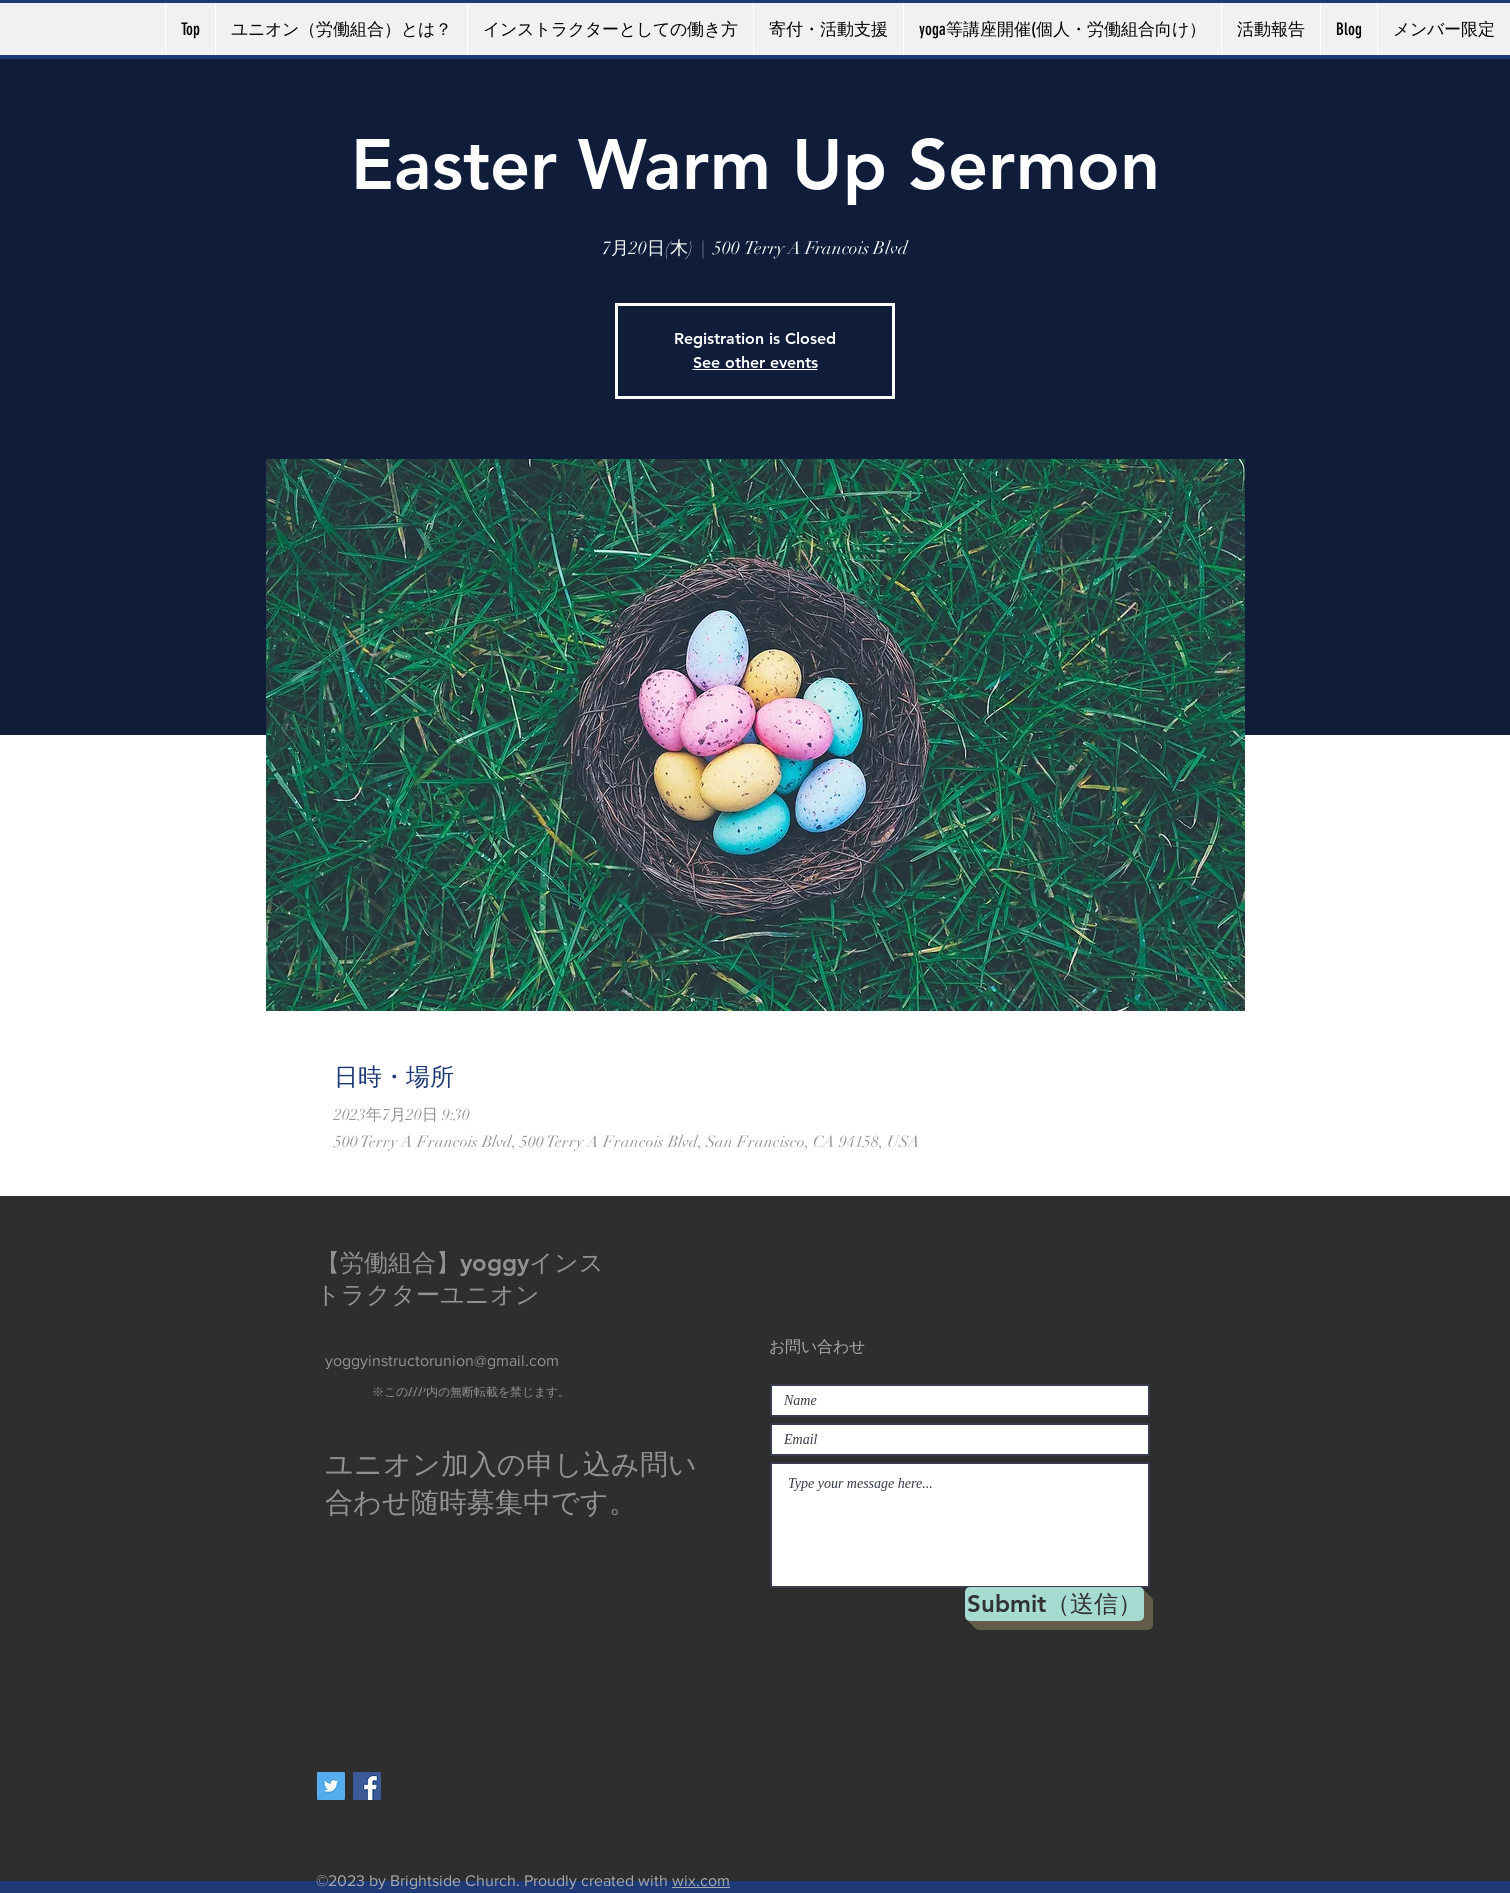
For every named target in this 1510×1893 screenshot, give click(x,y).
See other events (755, 362)
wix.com (701, 1880)
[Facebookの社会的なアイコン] (367, 1786)
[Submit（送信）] (1054, 1604)
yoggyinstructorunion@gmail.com (442, 1360)
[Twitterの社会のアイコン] (331, 1786)
